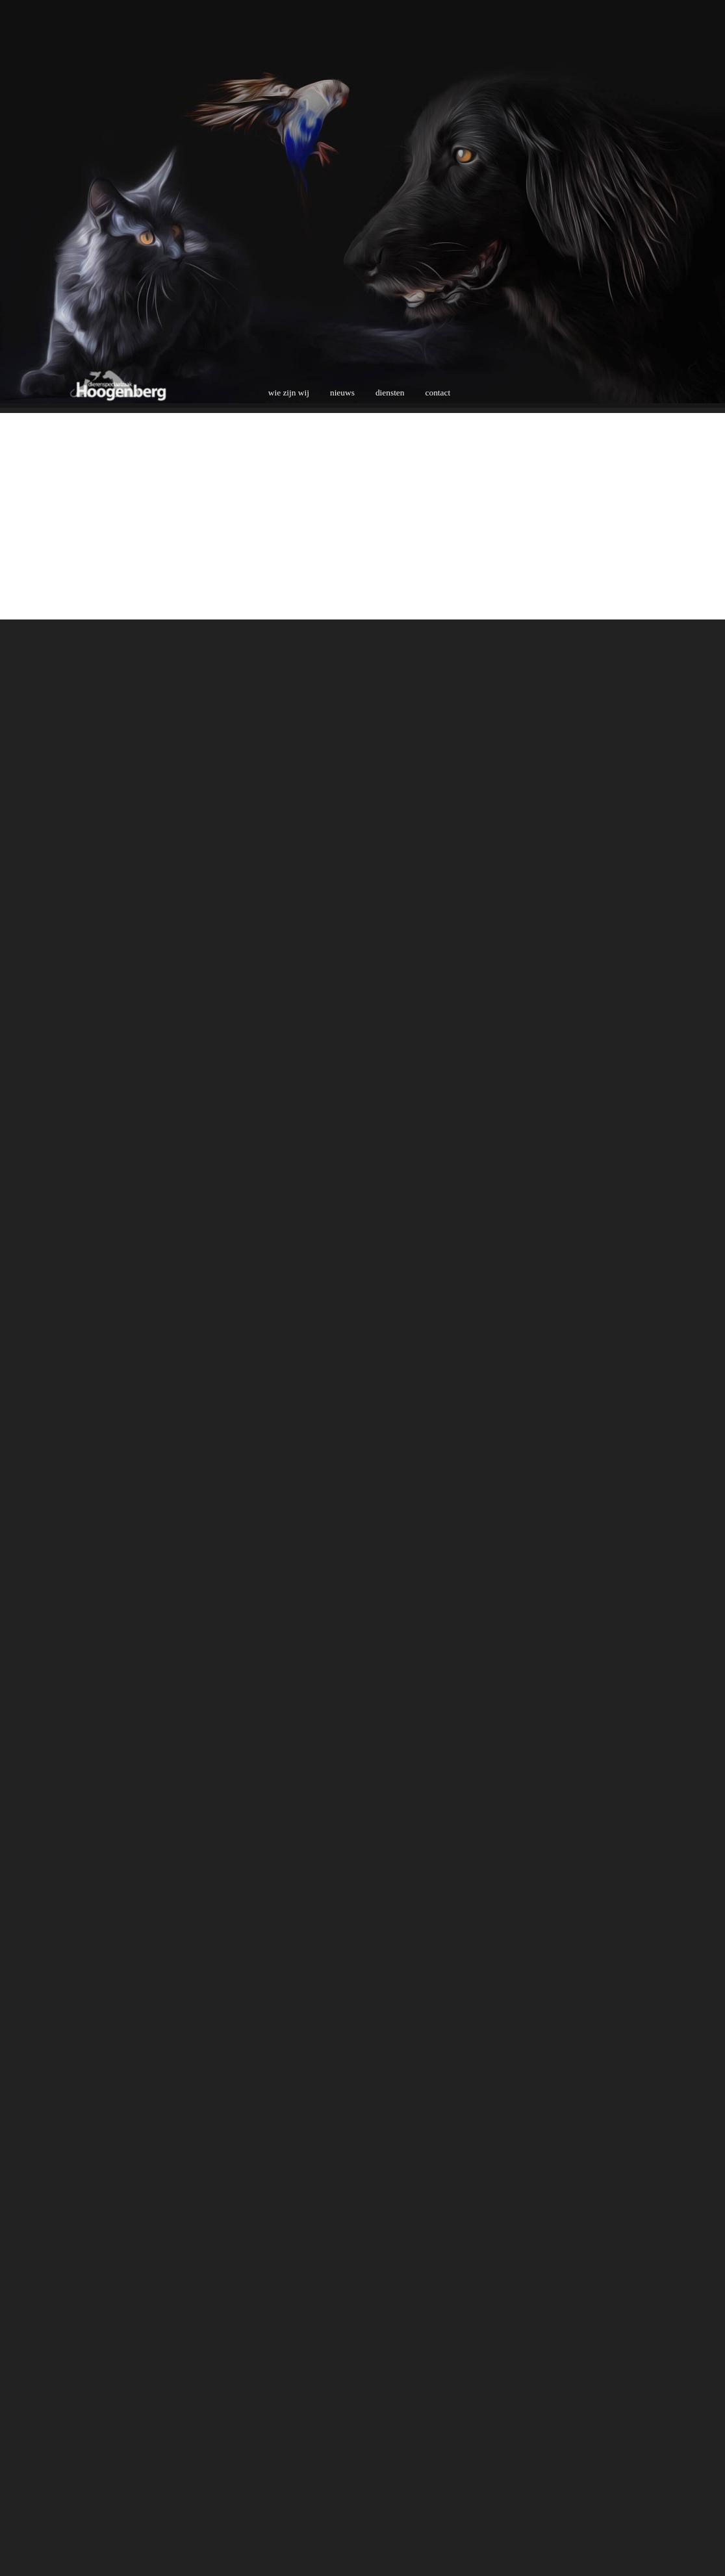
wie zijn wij (288, 392)
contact (438, 392)
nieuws (342, 392)
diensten (390, 392)
